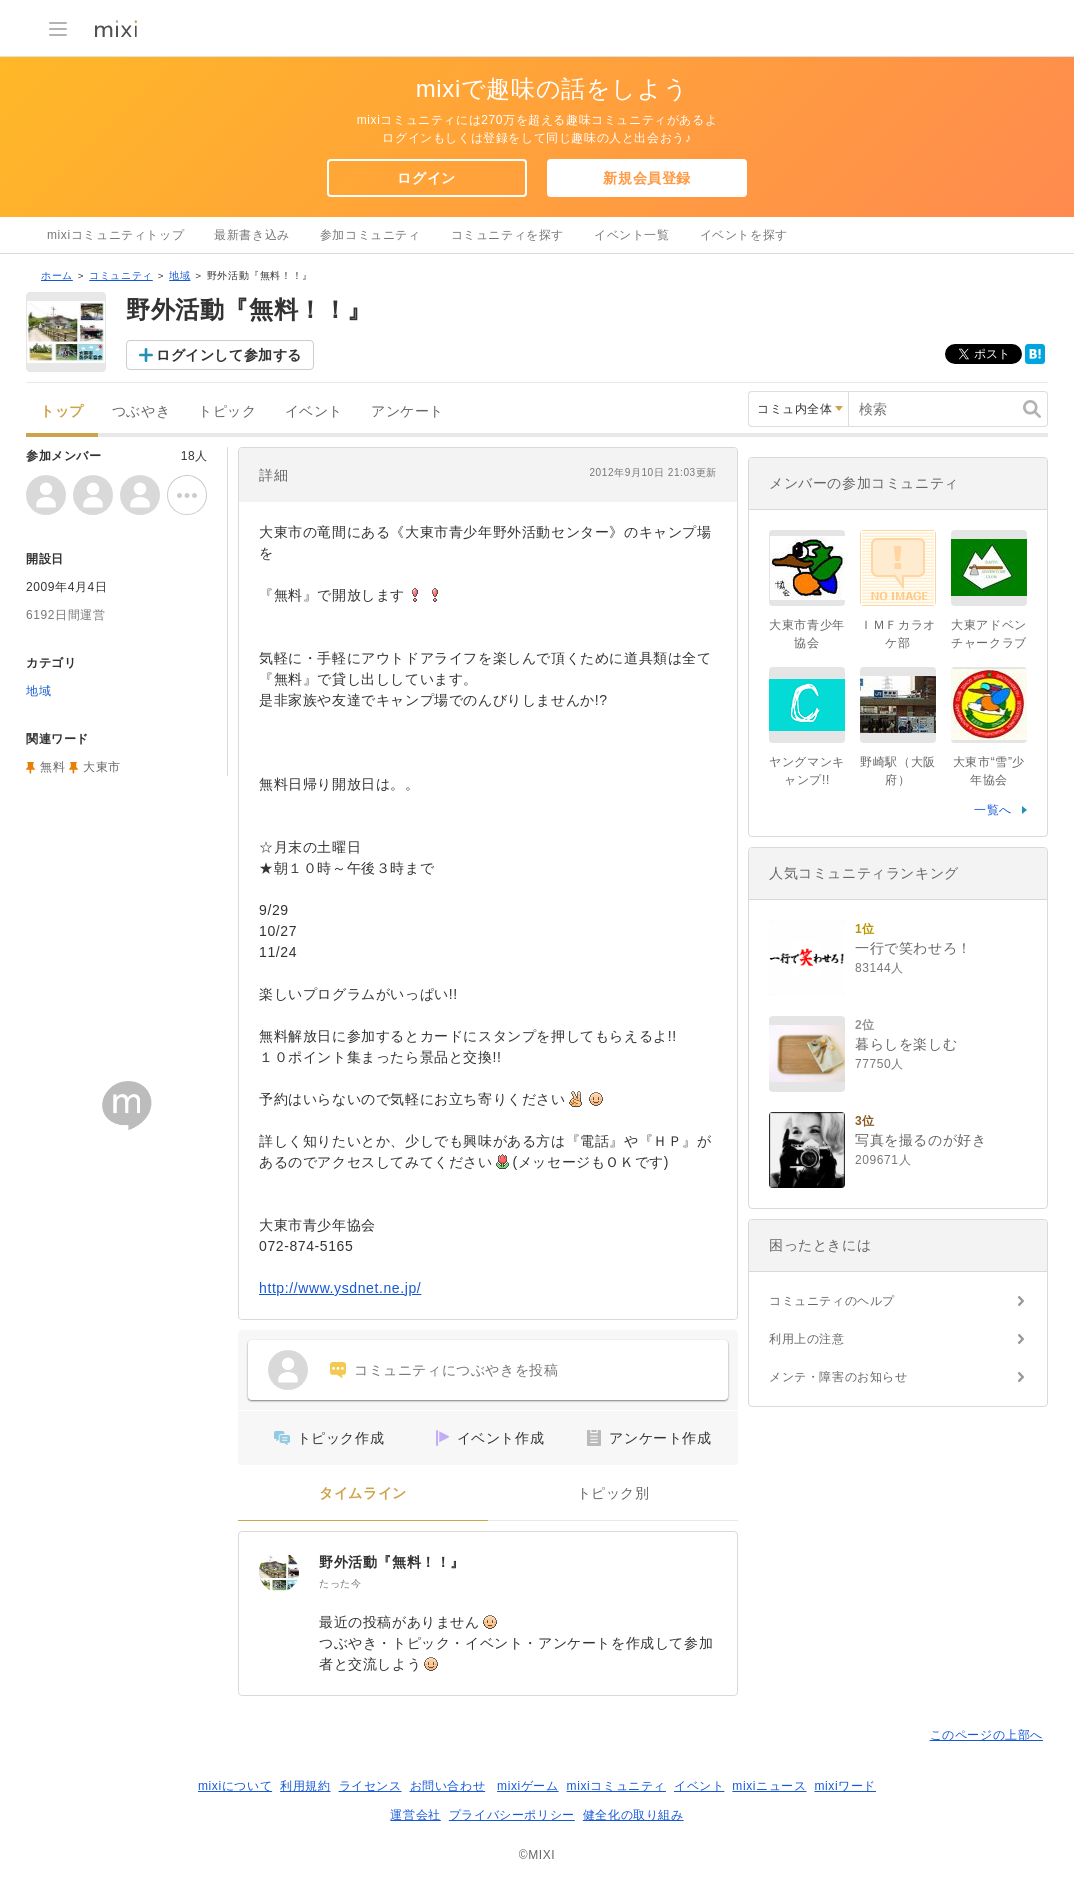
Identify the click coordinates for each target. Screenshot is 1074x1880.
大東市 (102, 767)
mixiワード (845, 1786)
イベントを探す (744, 235)
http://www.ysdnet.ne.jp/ (340, 1288)
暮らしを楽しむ (906, 1044)
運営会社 (415, 1815)
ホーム (57, 275)
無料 (52, 767)
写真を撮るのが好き (920, 1140)
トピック (227, 411)
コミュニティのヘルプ (832, 1301)
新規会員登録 (647, 178)
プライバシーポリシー (512, 1815)
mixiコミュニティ (616, 1786)
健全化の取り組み (633, 1815)
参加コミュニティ (370, 235)
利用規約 (305, 1786)
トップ (62, 411)
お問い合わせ (448, 1786)
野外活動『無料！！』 (392, 1562)
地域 (179, 275)
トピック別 (613, 1493)
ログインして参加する (229, 355)
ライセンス (370, 1786)
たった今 (340, 1583)
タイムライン (363, 1493)
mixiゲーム (528, 1786)
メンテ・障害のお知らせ (838, 1377)
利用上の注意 (807, 1339)
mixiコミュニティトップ (115, 235)
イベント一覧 (632, 235)
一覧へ (993, 810)
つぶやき (141, 411)
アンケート (407, 411)
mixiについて (235, 1786)
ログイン (426, 178)
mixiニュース (769, 1786)
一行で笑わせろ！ (913, 948)
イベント (314, 411)
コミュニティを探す (507, 235)
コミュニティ (121, 275)
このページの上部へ (986, 1735)
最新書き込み (252, 235)
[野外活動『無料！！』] (279, 1572)
